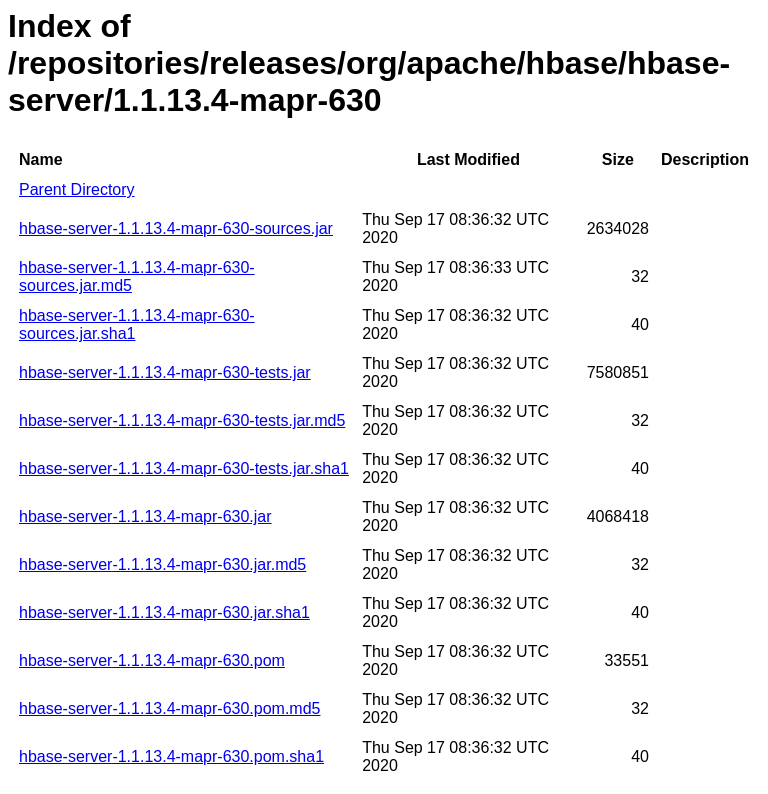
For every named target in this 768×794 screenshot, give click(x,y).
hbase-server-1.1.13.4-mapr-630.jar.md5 (162, 564)
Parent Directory (77, 189)
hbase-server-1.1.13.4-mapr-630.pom (152, 660)
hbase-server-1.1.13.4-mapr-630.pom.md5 (169, 708)
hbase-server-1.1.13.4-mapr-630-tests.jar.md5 (182, 420)
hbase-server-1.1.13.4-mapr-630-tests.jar (165, 372)
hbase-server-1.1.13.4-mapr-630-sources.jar (176, 228)
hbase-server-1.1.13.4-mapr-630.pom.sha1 (171, 756)
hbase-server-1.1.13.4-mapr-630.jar (145, 516)
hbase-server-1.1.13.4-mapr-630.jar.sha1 (164, 612)
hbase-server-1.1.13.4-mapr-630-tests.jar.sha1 (184, 468)
